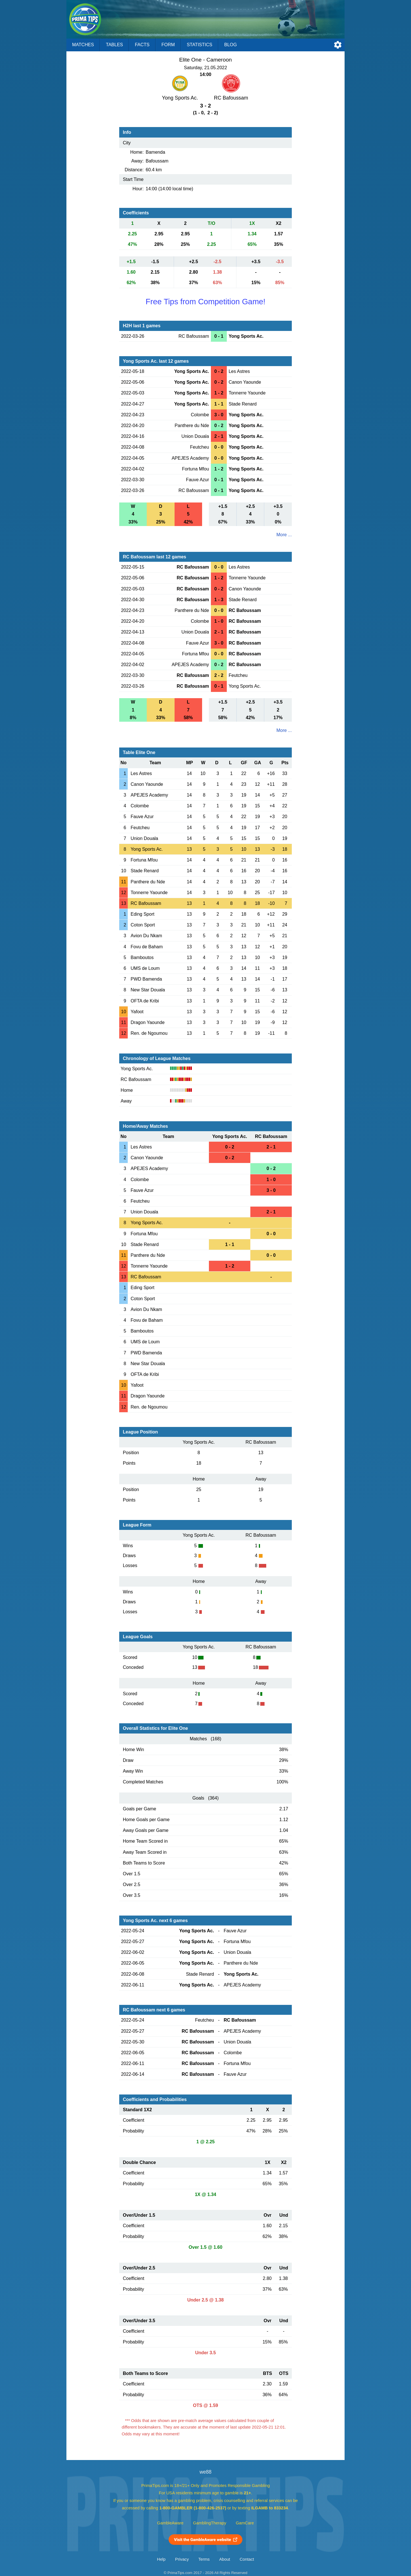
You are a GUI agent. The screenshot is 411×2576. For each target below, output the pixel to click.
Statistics (199, 44)
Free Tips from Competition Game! (205, 301)
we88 (205, 2472)
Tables (114, 44)
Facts (142, 44)
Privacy (182, 2559)
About (224, 2559)
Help (161, 2559)
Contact (247, 2559)
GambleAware (170, 2523)
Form (168, 44)
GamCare (245, 2523)
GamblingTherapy (209, 2523)
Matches (83, 44)
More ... (284, 534)
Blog (230, 44)
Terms (204, 2559)
